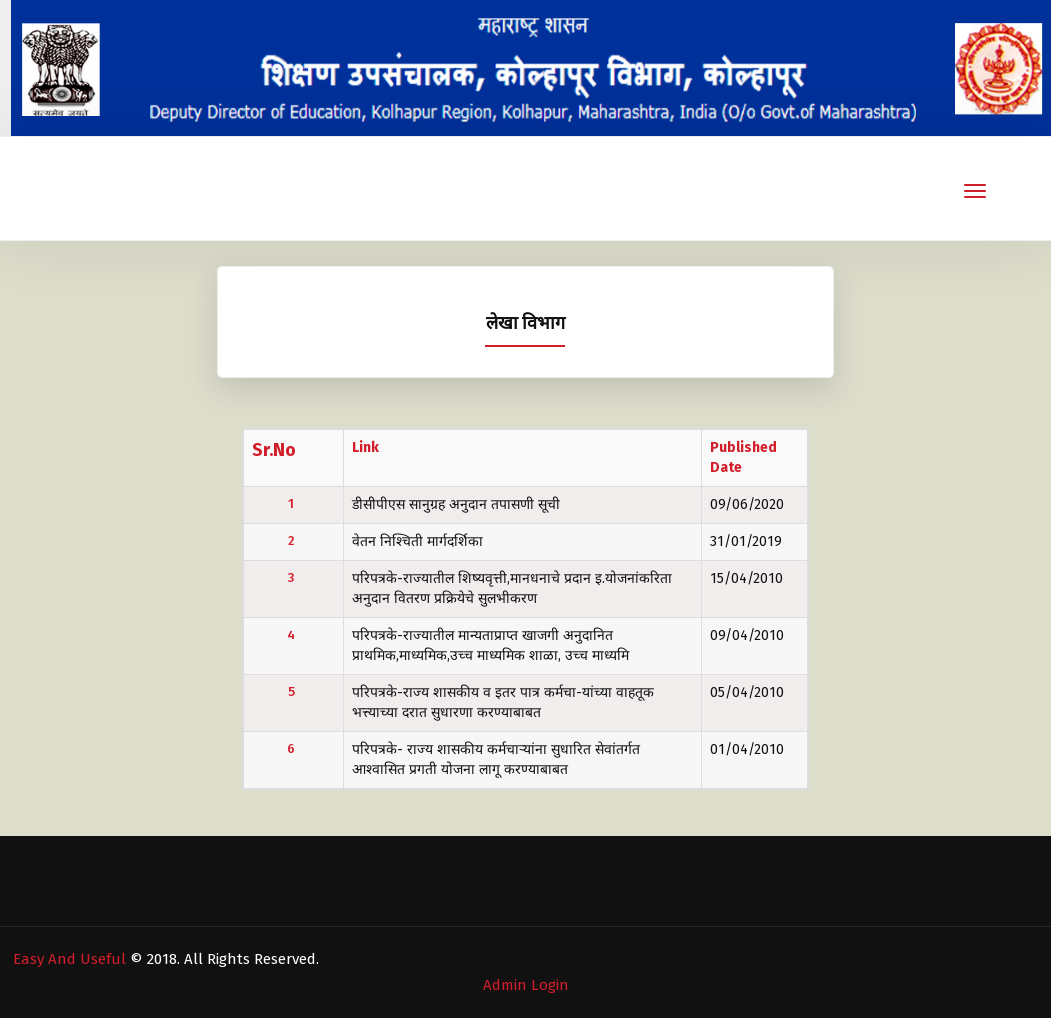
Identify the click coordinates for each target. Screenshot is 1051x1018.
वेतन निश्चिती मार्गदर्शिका (417, 541)
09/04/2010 (747, 635)
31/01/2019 (746, 541)
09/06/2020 (747, 504)
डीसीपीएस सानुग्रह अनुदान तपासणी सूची (456, 504)
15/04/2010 (746, 578)
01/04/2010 (747, 749)
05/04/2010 (747, 692)
